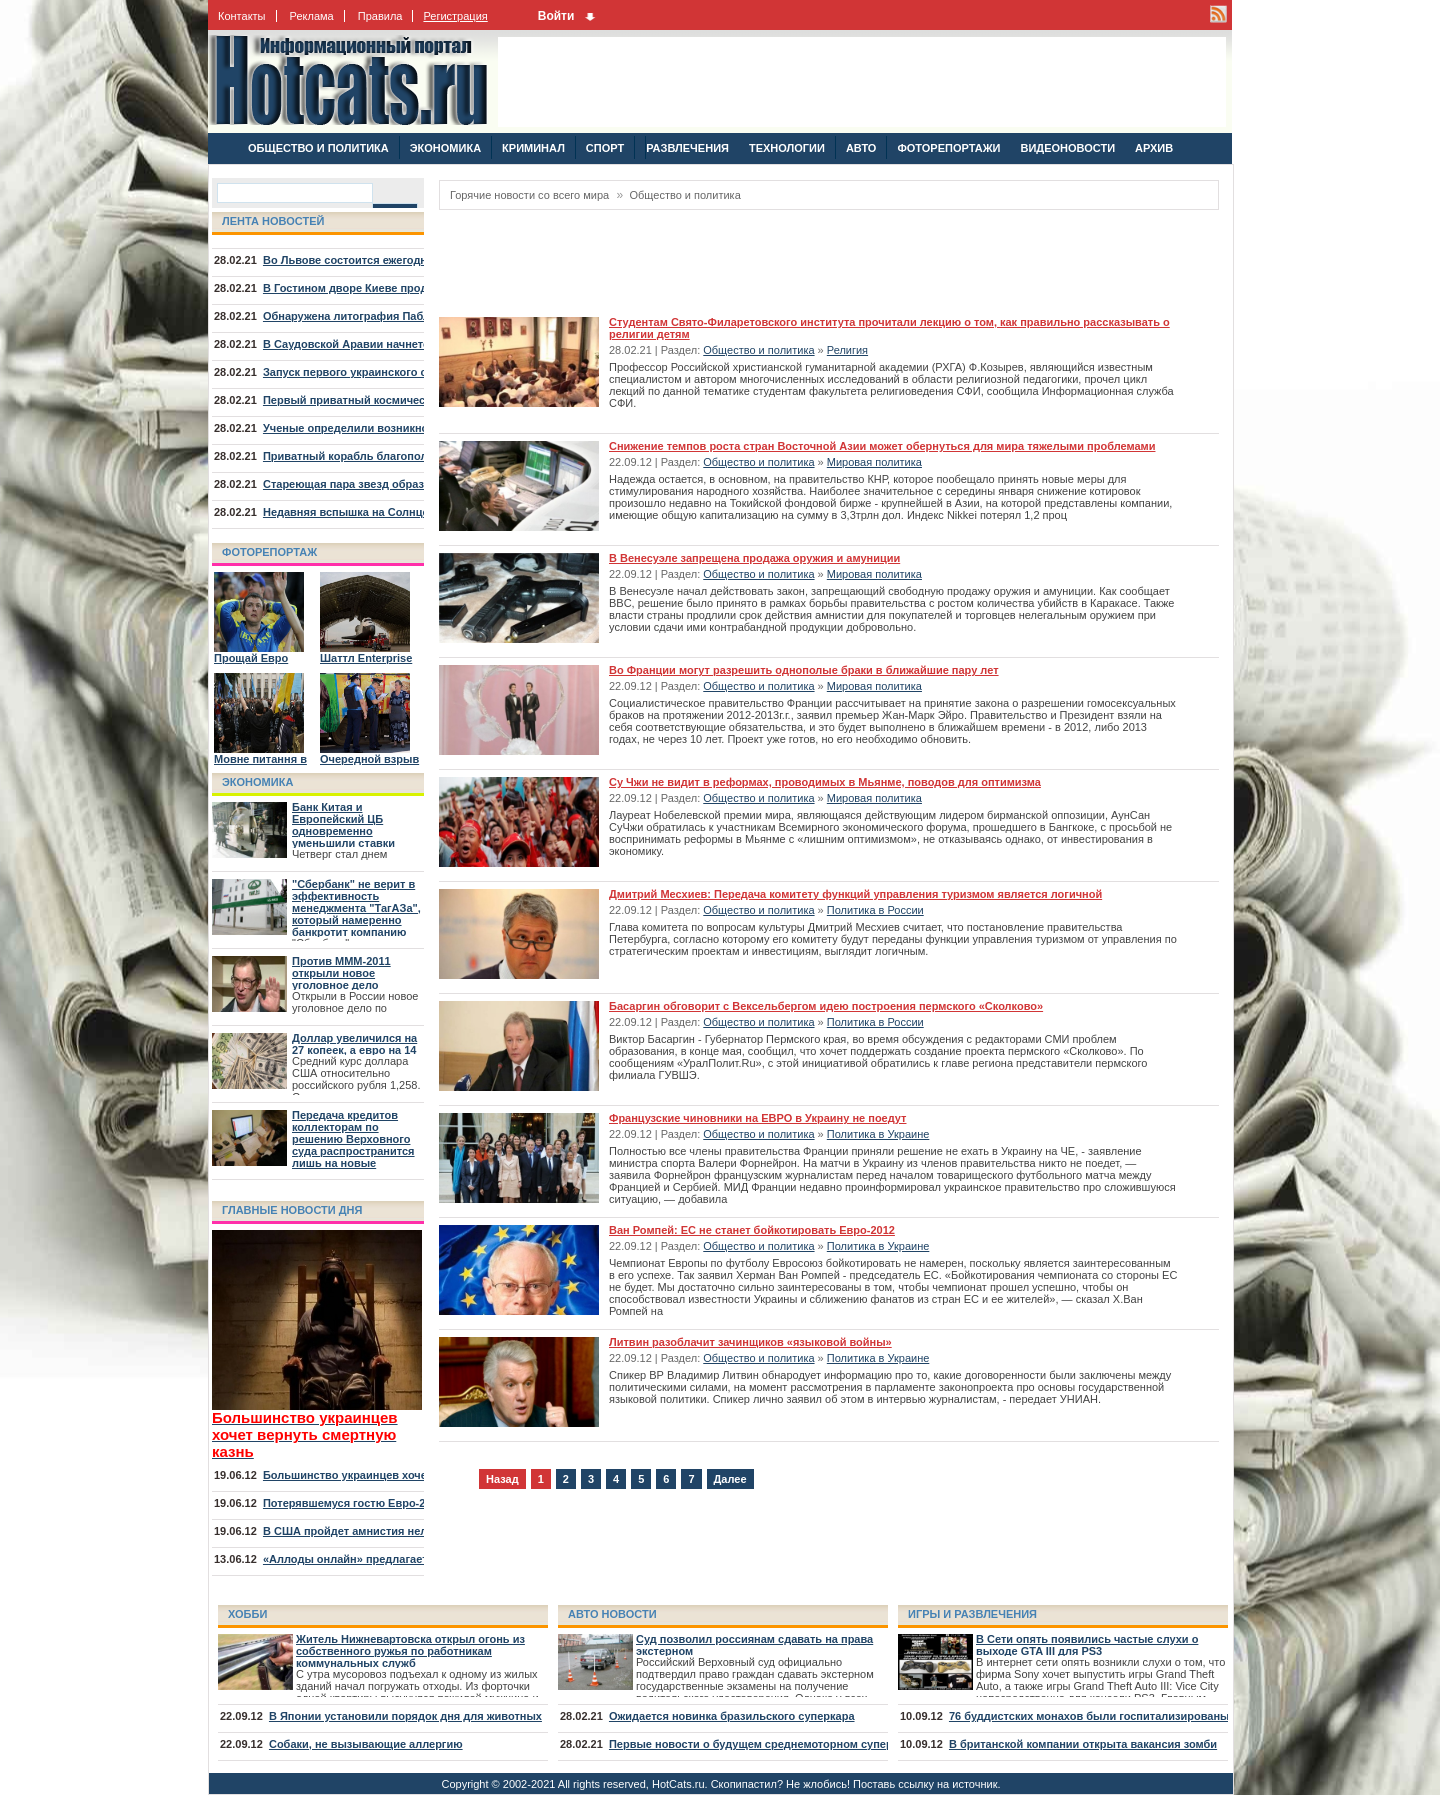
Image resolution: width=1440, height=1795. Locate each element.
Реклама (312, 16)
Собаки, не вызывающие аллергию (366, 1744)
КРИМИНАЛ (533, 148)
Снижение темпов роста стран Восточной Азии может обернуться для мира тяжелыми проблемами (882, 446)
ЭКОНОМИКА (445, 148)
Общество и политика (684, 195)
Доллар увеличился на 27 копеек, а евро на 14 (354, 1044)
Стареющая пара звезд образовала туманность (393, 484)
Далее (730, 1479)
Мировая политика (874, 462)
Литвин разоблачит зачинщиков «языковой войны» (750, 1342)
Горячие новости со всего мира (529, 195)
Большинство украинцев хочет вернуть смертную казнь (417, 1475)
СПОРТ (605, 148)
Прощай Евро (251, 658)
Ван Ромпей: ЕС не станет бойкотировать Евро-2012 (752, 1230)
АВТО (861, 148)
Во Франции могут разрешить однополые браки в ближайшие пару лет (804, 670)
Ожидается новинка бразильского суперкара (732, 1716)
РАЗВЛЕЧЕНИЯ (687, 148)
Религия (847, 350)
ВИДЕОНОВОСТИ (1067, 148)
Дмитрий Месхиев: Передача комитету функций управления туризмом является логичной (855, 894)
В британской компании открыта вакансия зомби (1083, 1744)
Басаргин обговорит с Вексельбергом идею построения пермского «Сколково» (826, 1006)
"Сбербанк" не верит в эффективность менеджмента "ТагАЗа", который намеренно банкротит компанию (356, 908)
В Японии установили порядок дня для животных (405, 1716)
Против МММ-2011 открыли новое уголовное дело (341, 973)
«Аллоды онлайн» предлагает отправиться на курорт (409, 1559)
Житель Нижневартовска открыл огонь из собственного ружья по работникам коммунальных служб (410, 1651)
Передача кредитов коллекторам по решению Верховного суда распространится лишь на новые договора (353, 1145)
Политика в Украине (878, 1134)
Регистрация (455, 16)
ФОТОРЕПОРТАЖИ (948, 148)
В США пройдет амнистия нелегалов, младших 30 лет (410, 1531)
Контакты (242, 16)
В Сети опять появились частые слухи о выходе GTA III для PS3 (1087, 1645)
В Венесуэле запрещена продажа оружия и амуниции (754, 558)
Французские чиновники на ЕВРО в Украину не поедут (757, 1118)
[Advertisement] (862, 82)
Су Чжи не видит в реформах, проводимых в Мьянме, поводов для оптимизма (825, 782)
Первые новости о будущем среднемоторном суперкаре (763, 1744)
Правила (380, 16)
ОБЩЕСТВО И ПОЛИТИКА (318, 148)
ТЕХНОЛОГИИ (787, 148)
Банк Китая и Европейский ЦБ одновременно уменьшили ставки (343, 825)
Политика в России (875, 910)
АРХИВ (1154, 148)
